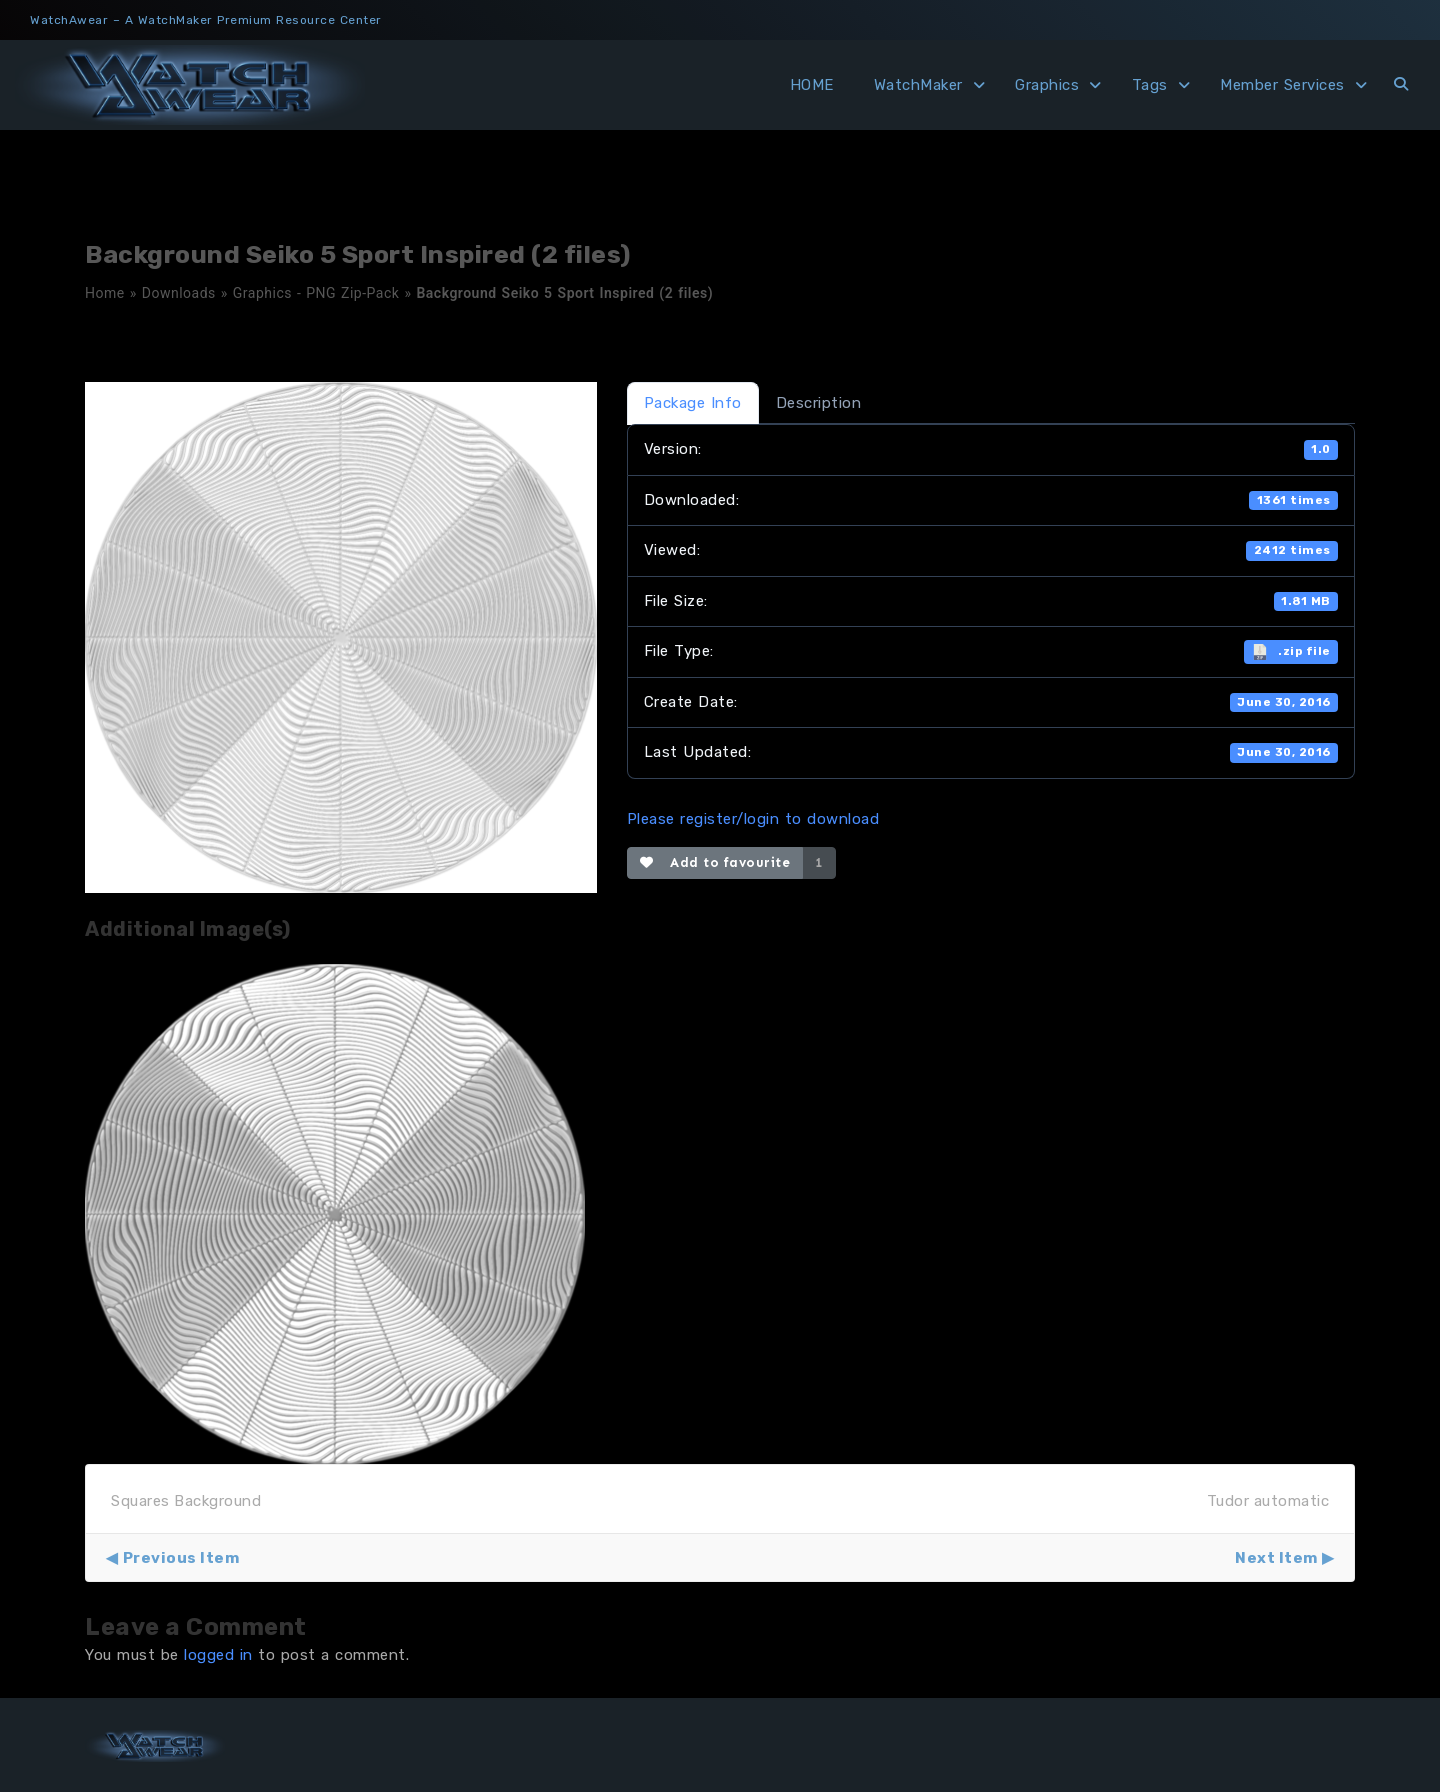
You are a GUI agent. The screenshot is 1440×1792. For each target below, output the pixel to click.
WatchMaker (918, 85)
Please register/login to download (753, 819)
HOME (812, 85)
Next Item (1276, 1558)
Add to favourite (715, 862)
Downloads (179, 293)
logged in (218, 1655)
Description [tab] (819, 403)
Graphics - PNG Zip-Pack (316, 293)
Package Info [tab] (693, 403)
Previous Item (181, 1558)
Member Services (1282, 85)
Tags (1150, 85)
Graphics (1047, 85)
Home (105, 293)
